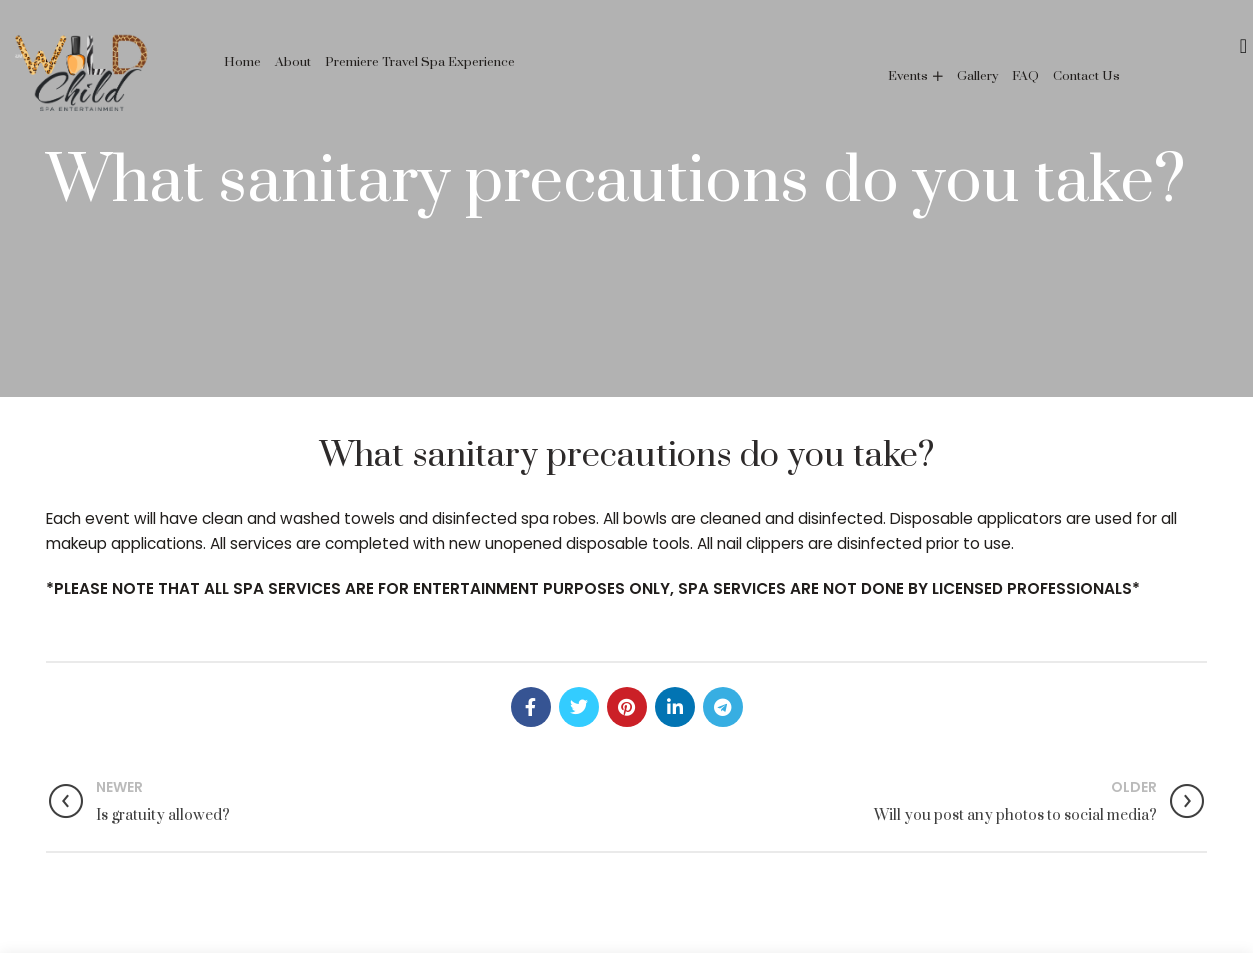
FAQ (1025, 76)
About (293, 62)
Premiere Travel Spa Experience (420, 62)
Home (242, 62)
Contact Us (1086, 76)
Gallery (977, 76)
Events (908, 76)
